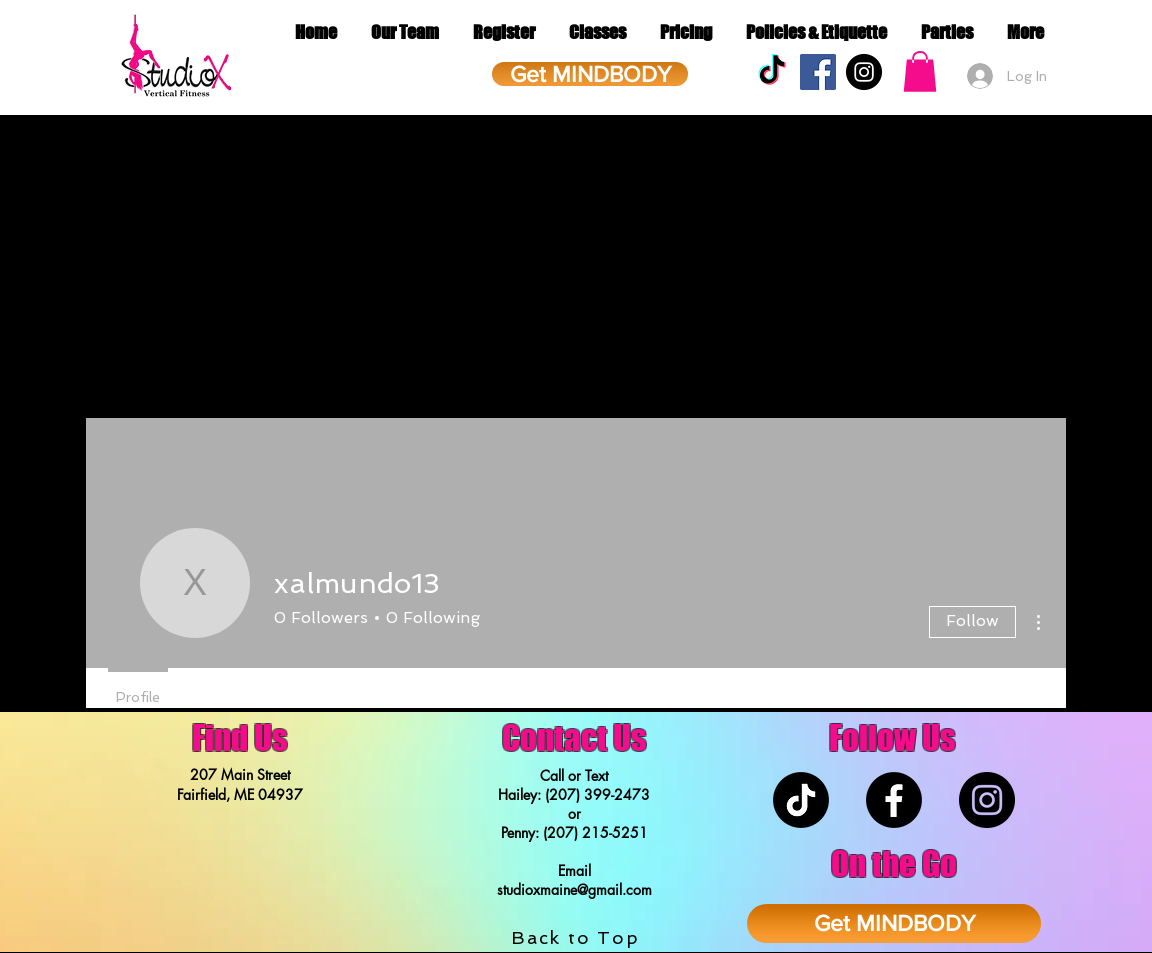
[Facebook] (894, 800)
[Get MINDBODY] (590, 74)
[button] (920, 71)
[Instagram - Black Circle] (864, 72)
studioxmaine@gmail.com (574, 889)
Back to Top (575, 937)
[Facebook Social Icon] (818, 72)
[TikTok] (772, 72)
